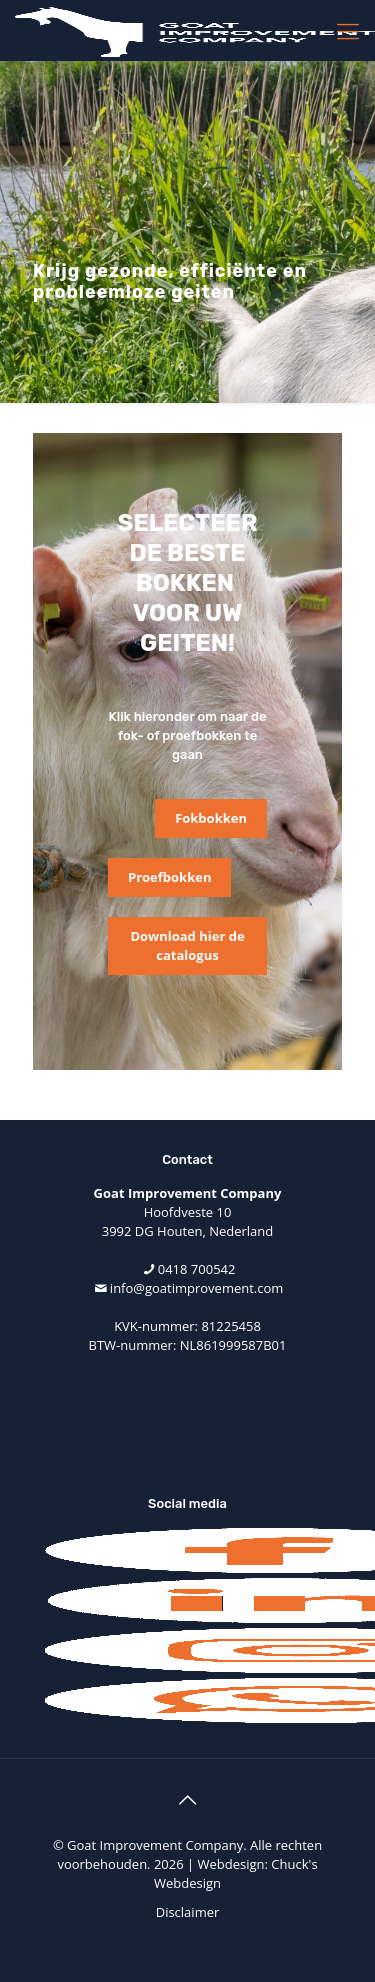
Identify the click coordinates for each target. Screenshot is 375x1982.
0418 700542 (197, 1269)
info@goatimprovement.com (196, 1288)
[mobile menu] (348, 30)
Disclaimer (188, 1912)
